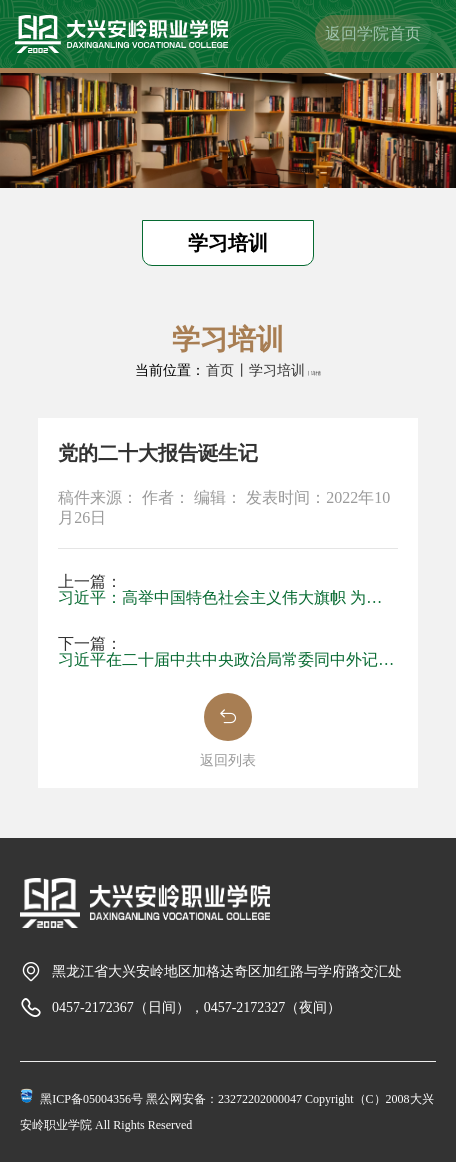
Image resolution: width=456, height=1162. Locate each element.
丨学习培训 (270, 370)
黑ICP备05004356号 (91, 1099)
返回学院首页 (373, 33)
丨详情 (313, 373)
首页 (220, 370)
